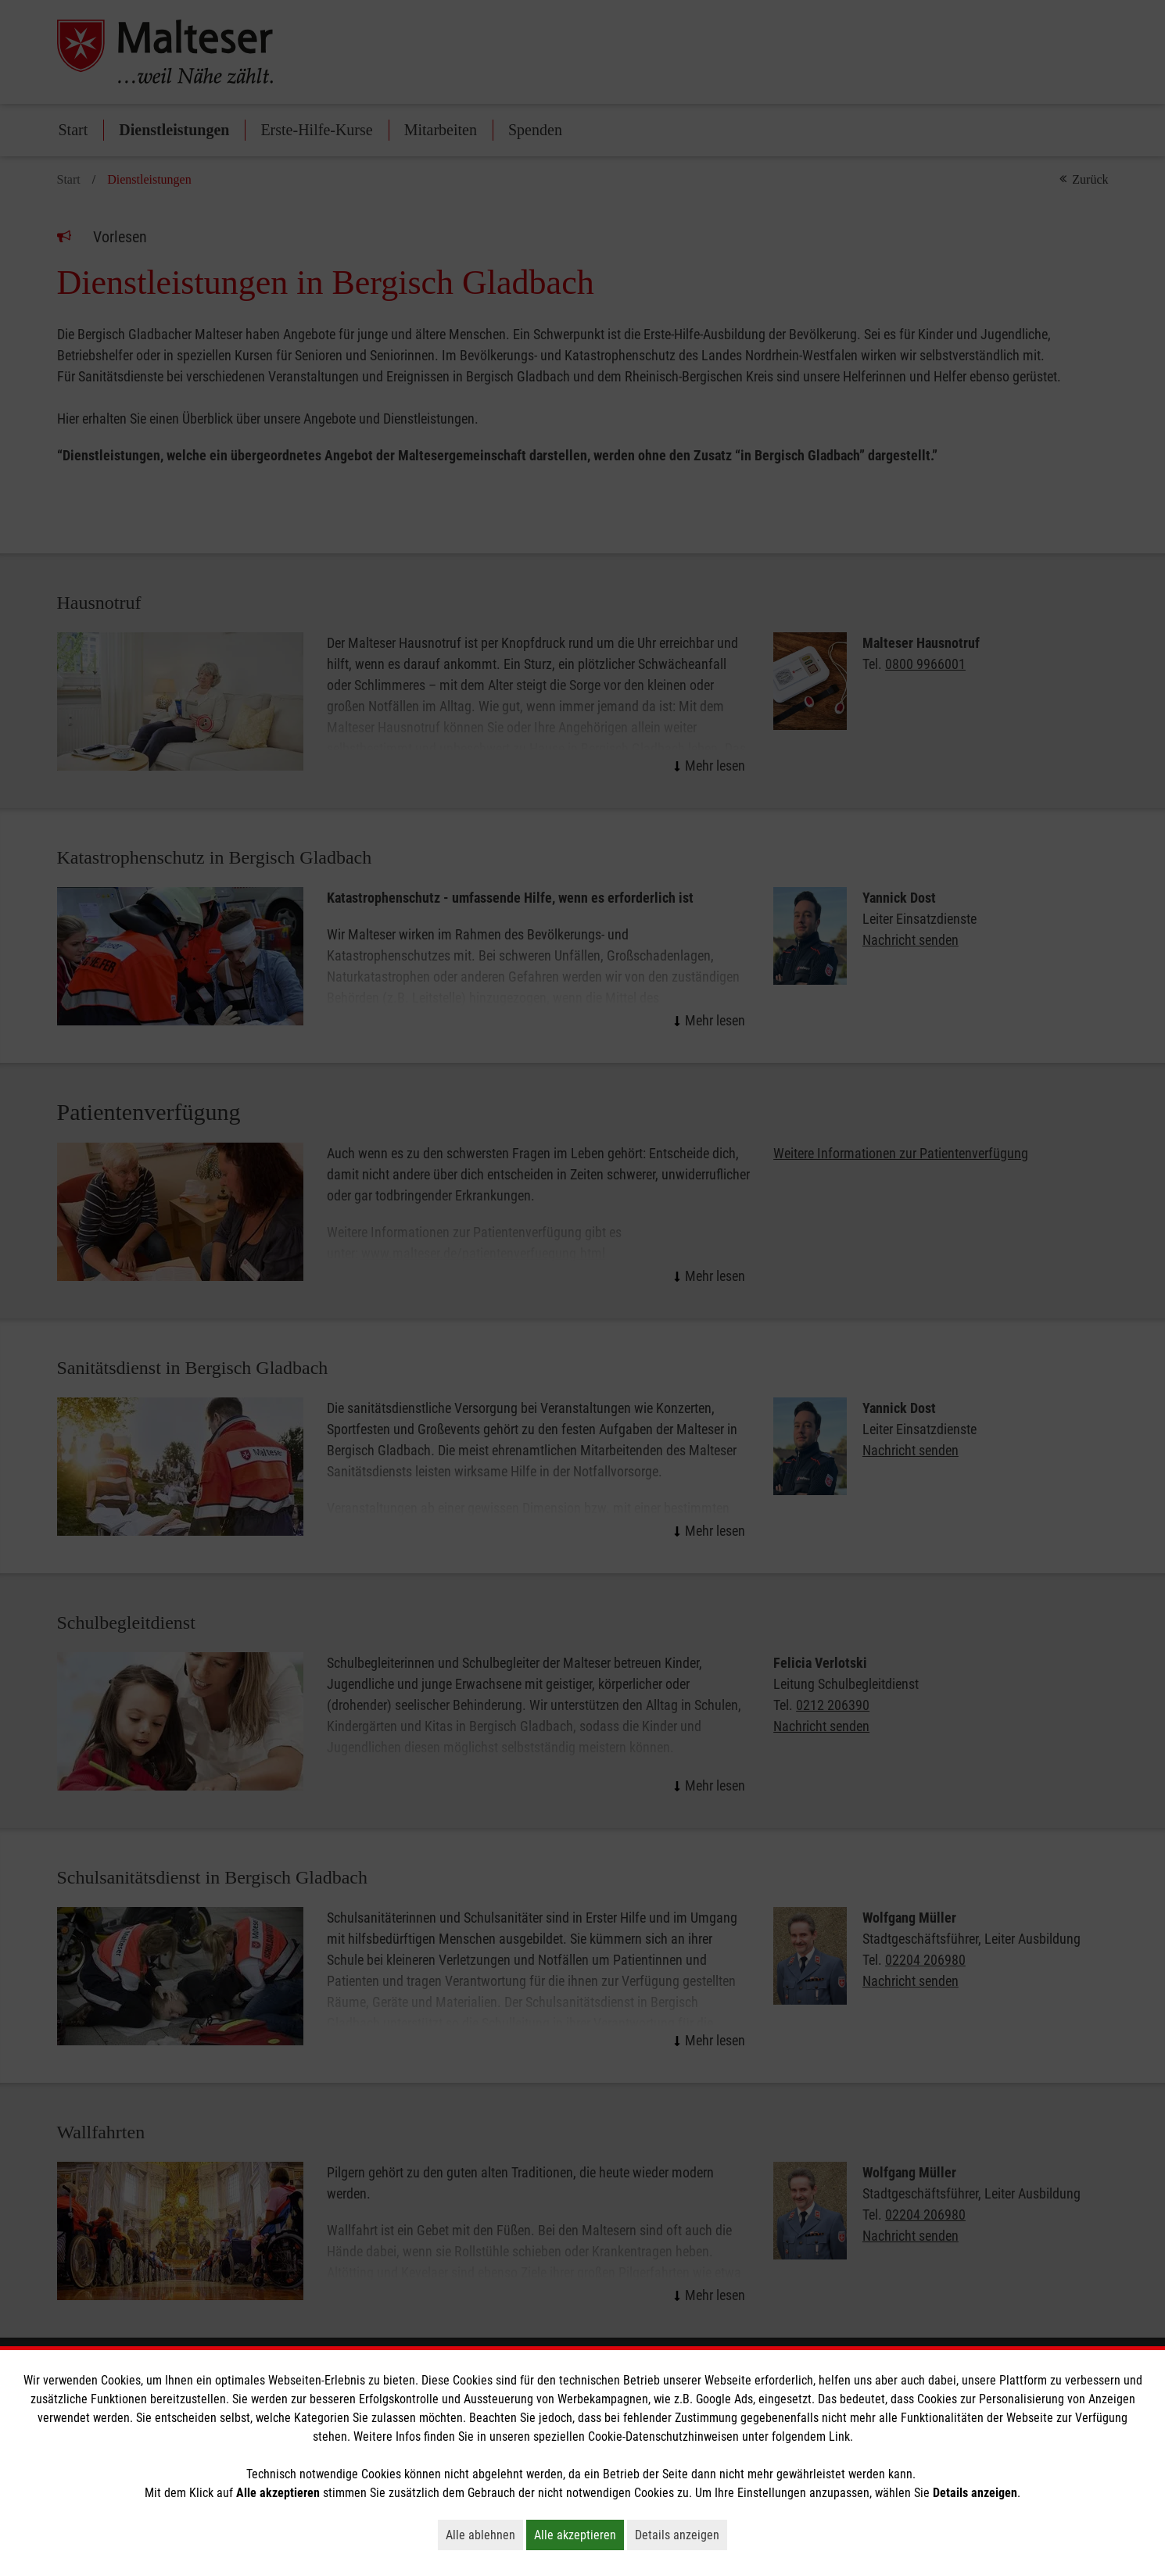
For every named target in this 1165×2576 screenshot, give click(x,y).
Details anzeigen (681, 2534)
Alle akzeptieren (579, 2534)
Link (839, 2436)
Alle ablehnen (484, 2534)
